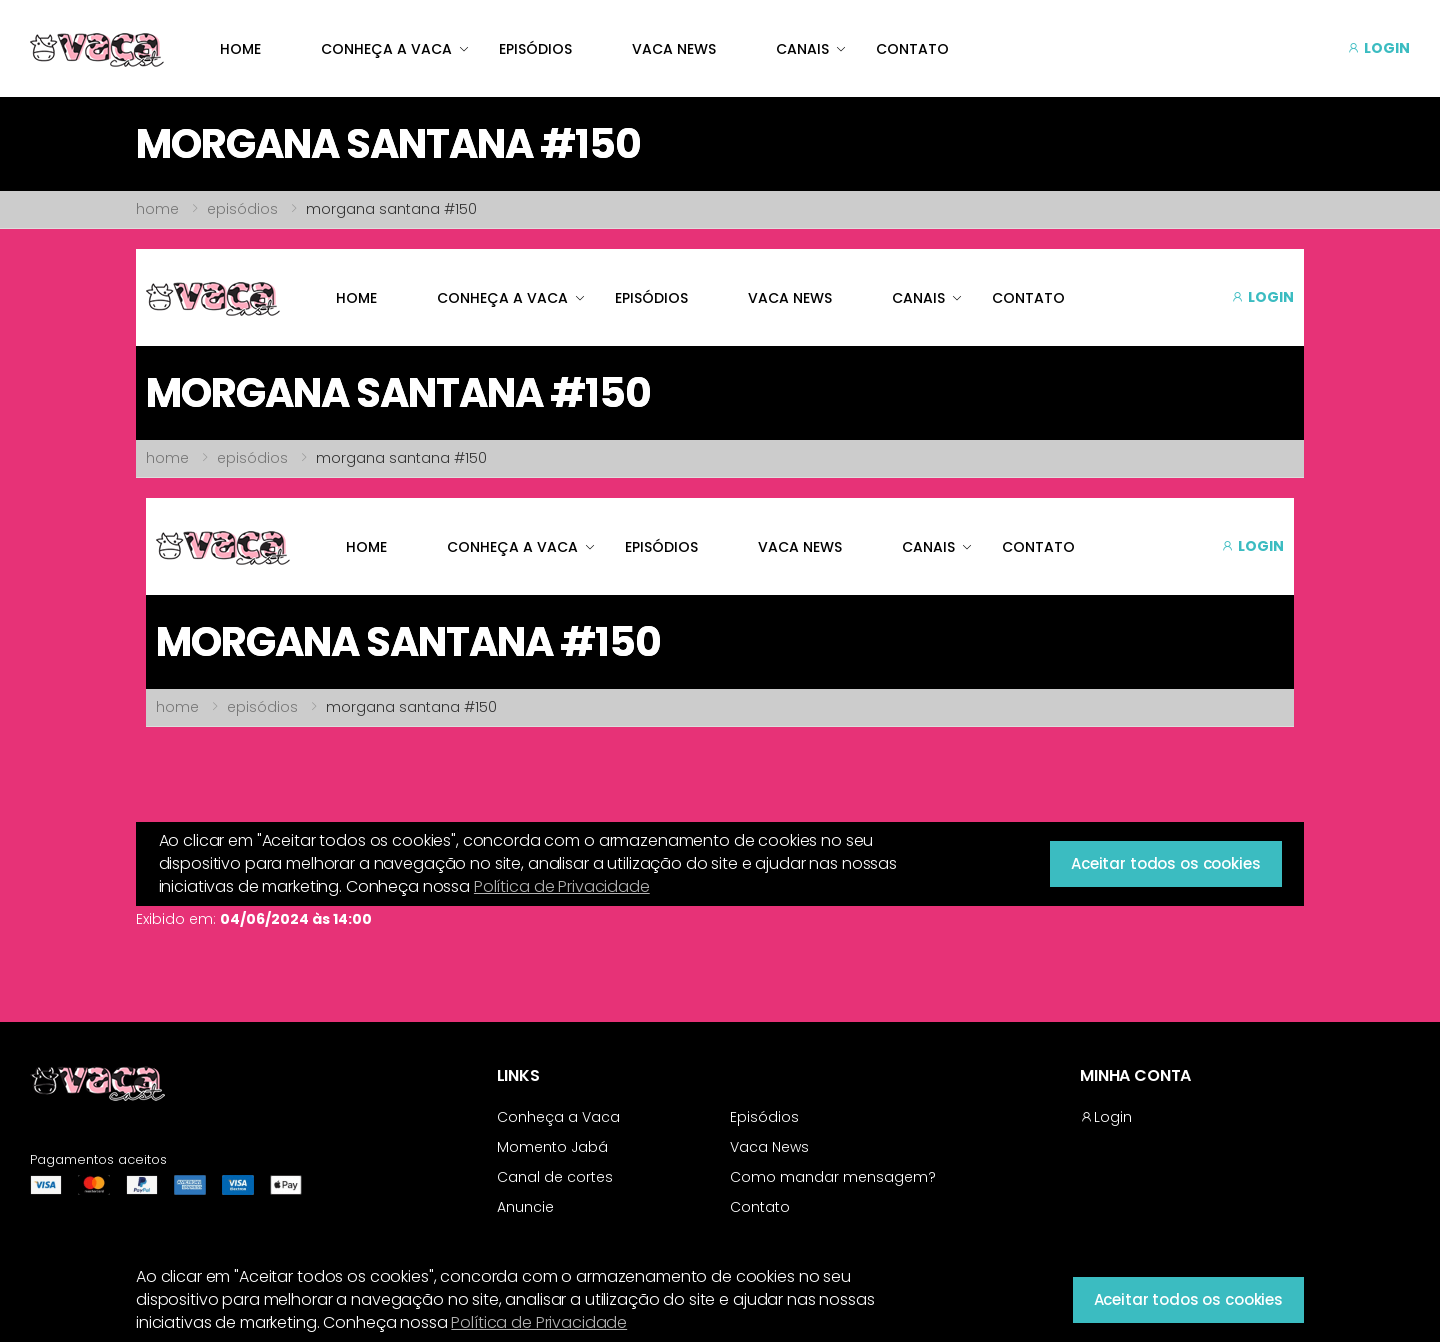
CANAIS (802, 49)
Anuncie (525, 1207)
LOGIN (1378, 48)
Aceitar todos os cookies (1188, 1299)
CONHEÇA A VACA (386, 49)
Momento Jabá (552, 1147)
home (157, 209)
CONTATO (912, 49)
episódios (242, 209)
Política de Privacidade (539, 1322)
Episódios (764, 1117)
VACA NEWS (674, 49)
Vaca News (769, 1147)
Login (1106, 1117)
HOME (240, 49)
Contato (760, 1207)
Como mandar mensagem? (833, 1177)
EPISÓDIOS (535, 49)
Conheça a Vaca (558, 1117)
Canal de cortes (555, 1177)
